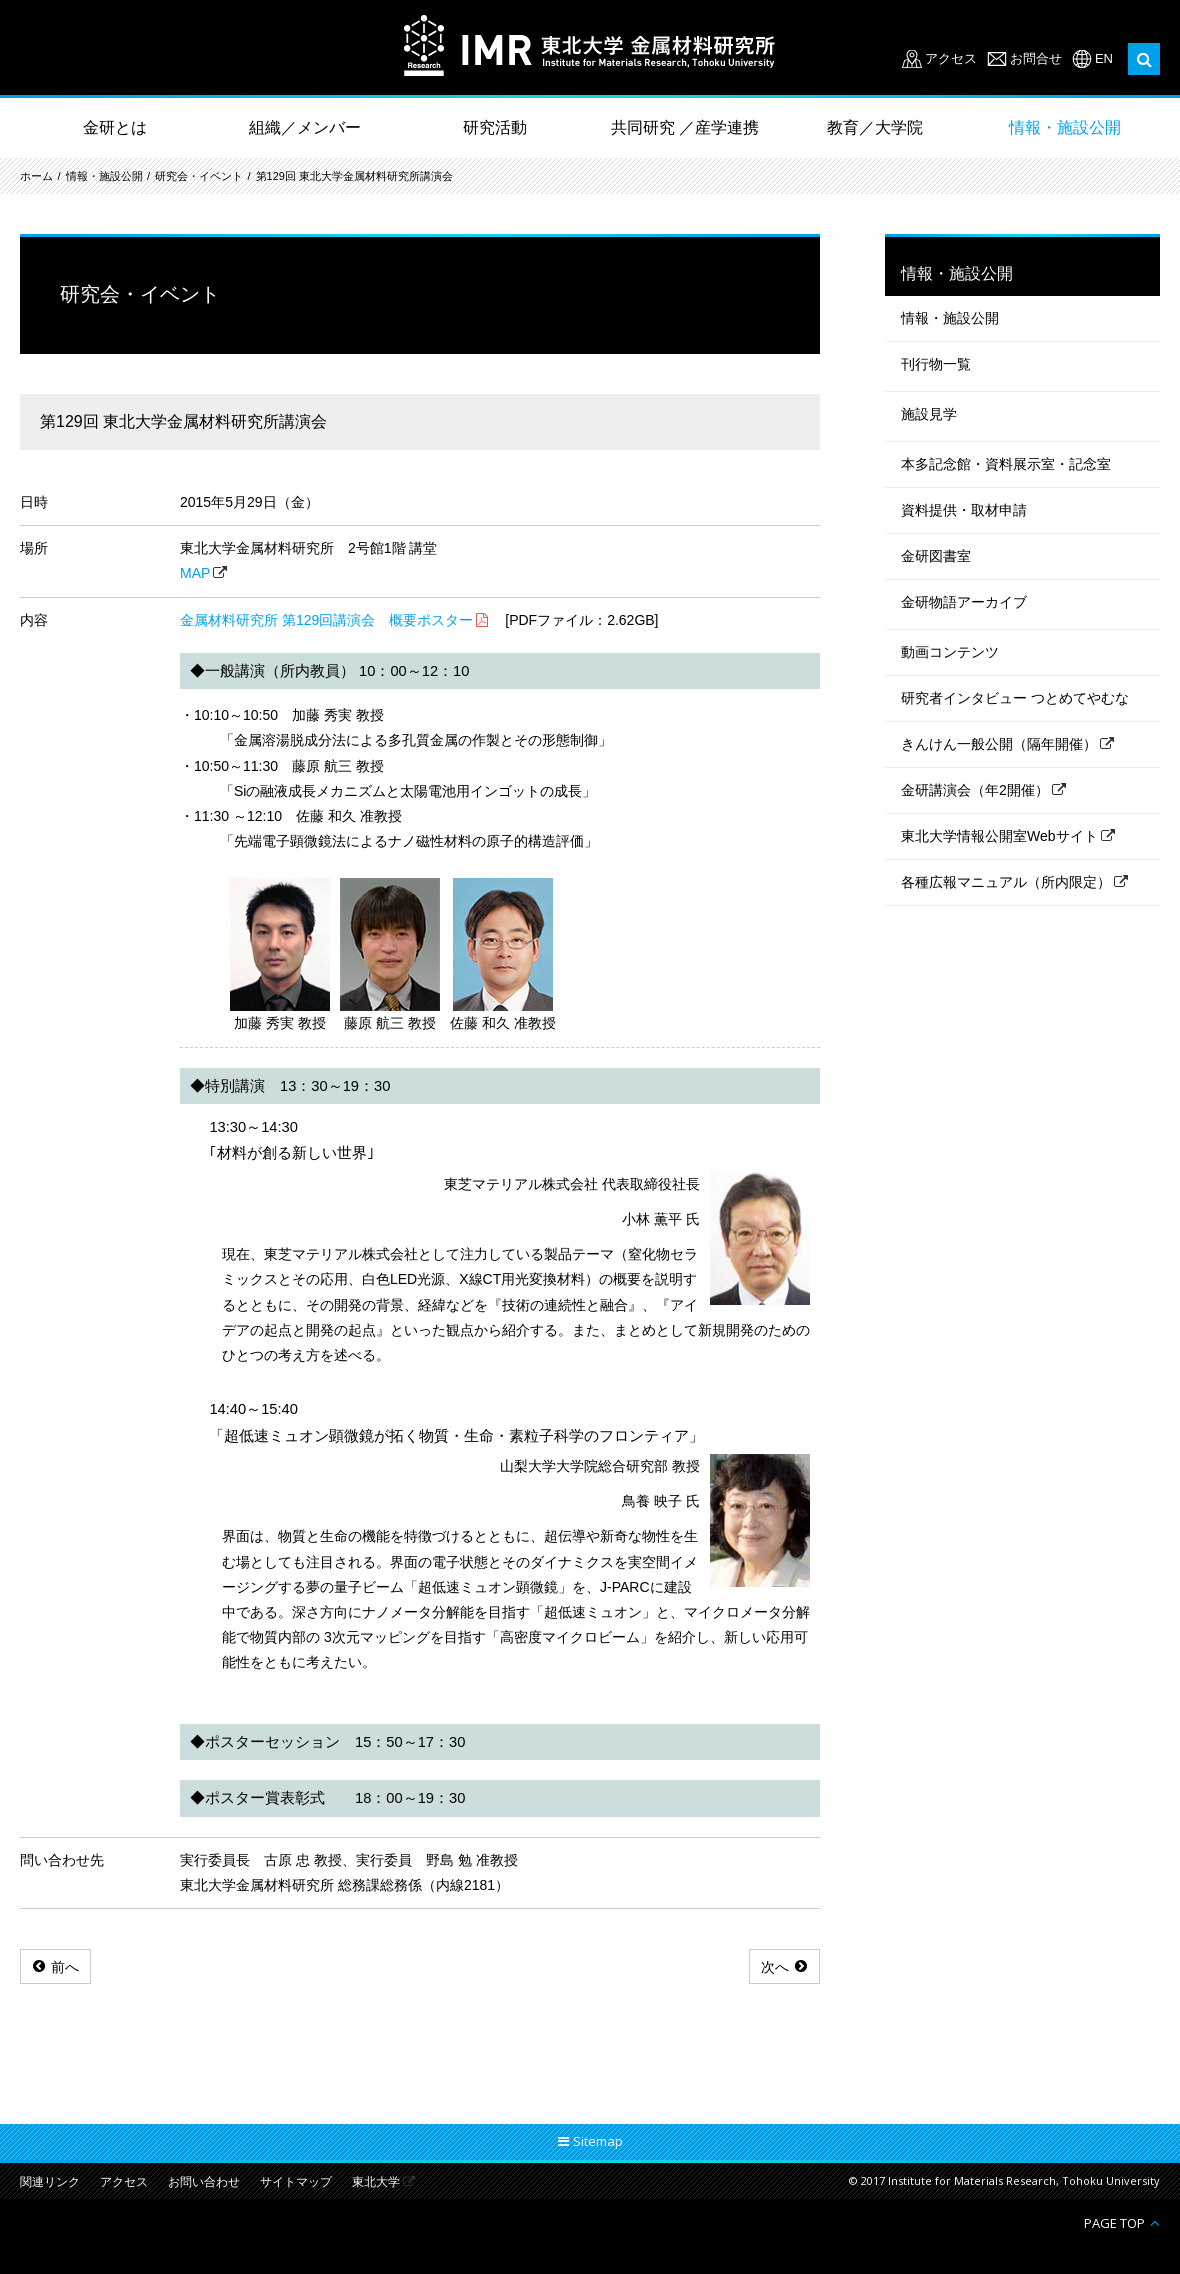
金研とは (115, 127)
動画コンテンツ (950, 652)
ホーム (36, 176)
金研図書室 (936, 556)
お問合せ (1036, 58)
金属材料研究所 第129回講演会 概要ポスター (326, 620)
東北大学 (376, 2182)
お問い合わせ (204, 2182)
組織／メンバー (305, 127)
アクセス (951, 58)
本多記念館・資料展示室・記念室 (1006, 464)
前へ (65, 1967)
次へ (775, 1967)
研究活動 (495, 127)
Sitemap (598, 2141)
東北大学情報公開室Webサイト (999, 836)
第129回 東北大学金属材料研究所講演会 (354, 176)
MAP (195, 573)
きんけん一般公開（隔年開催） (999, 744)
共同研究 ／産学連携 (685, 127)
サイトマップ (296, 2182)
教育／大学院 (875, 127)
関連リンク (50, 2182)
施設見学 (929, 414)
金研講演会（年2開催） (975, 790)
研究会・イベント (199, 176)
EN (1104, 58)
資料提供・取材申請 (964, 510)
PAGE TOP (1114, 2222)
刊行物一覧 (936, 364)
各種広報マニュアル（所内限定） (1006, 882)
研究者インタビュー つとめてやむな (1015, 698)
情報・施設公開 (1065, 127)
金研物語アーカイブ (964, 602)
